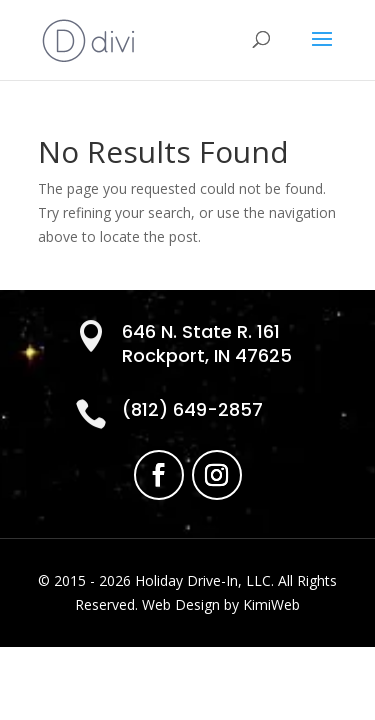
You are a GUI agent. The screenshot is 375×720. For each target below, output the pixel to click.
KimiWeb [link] (271, 604)
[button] (322, 52)
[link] (88, 38)
